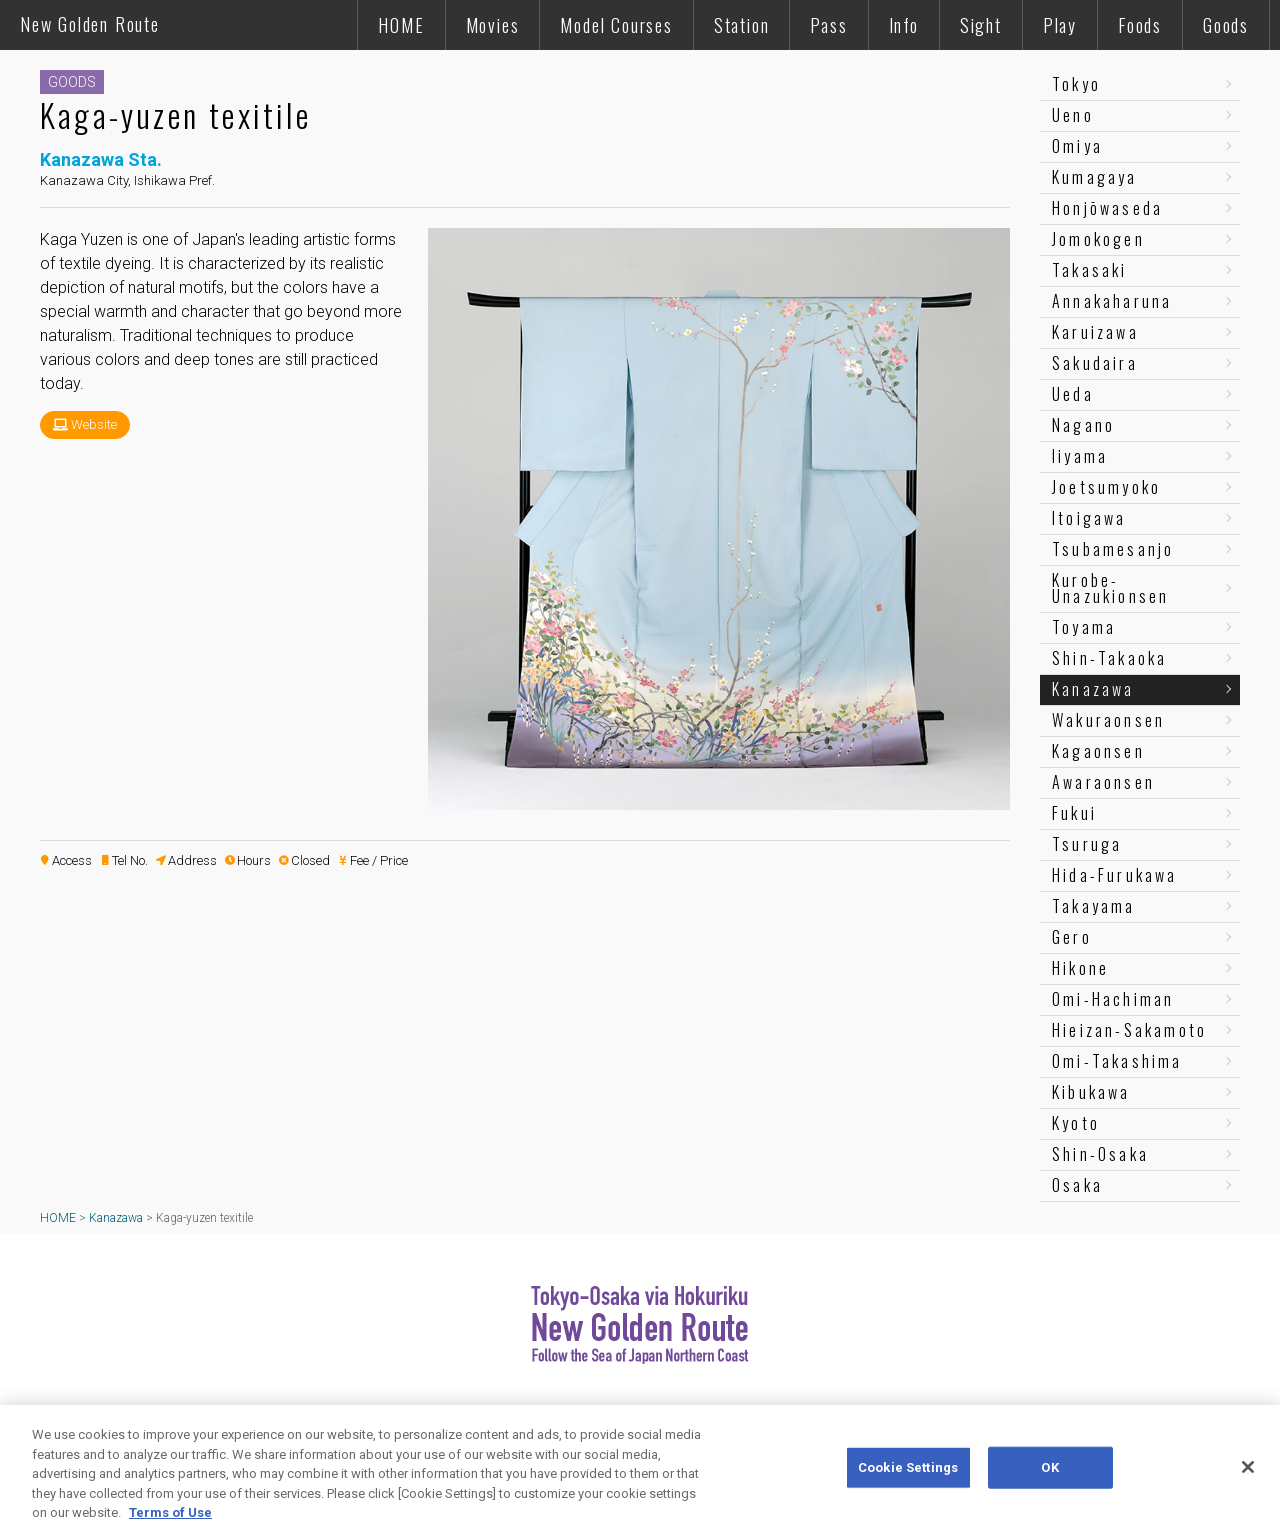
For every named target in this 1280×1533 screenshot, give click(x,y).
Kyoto (1076, 1123)
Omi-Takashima (1117, 1061)
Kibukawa (1091, 1092)
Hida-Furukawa (1115, 875)
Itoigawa (1089, 518)
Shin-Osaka (1100, 1154)
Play (1060, 25)
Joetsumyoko (1106, 487)
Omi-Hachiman (1113, 999)
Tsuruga (1087, 844)
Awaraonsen (1103, 782)
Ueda (1073, 394)
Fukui (1074, 813)
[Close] (1248, 1467)
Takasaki (1090, 270)
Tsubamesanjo (1113, 549)
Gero (1072, 937)
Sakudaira (1095, 363)
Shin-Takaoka (1109, 658)
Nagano (1083, 425)
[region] (640, 1469)
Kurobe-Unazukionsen (1110, 588)
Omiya (1077, 146)
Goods (1226, 25)
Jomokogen (1098, 239)
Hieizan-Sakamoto (1129, 1030)
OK (1049, 1467)
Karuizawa (1095, 332)
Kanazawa (1093, 689)
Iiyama (1080, 456)
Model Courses (616, 25)
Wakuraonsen (1108, 720)
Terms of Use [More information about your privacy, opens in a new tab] (170, 1512)
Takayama (1094, 906)
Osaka (1077, 1185)
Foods (1140, 25)
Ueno (1073, 115)
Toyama (1084, 627)
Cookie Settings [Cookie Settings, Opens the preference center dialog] (908, 1467)
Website (94, 424)
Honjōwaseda (1107, 208)
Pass (828, 25)
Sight (981, 25)
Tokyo (1076, 84)
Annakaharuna (1112, 301)
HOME (401, 25)
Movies (493, 25)
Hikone (1080, 968)
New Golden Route (90, 24)
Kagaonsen (1098, 751)
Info (904, 25)
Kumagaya (1095, 177)
